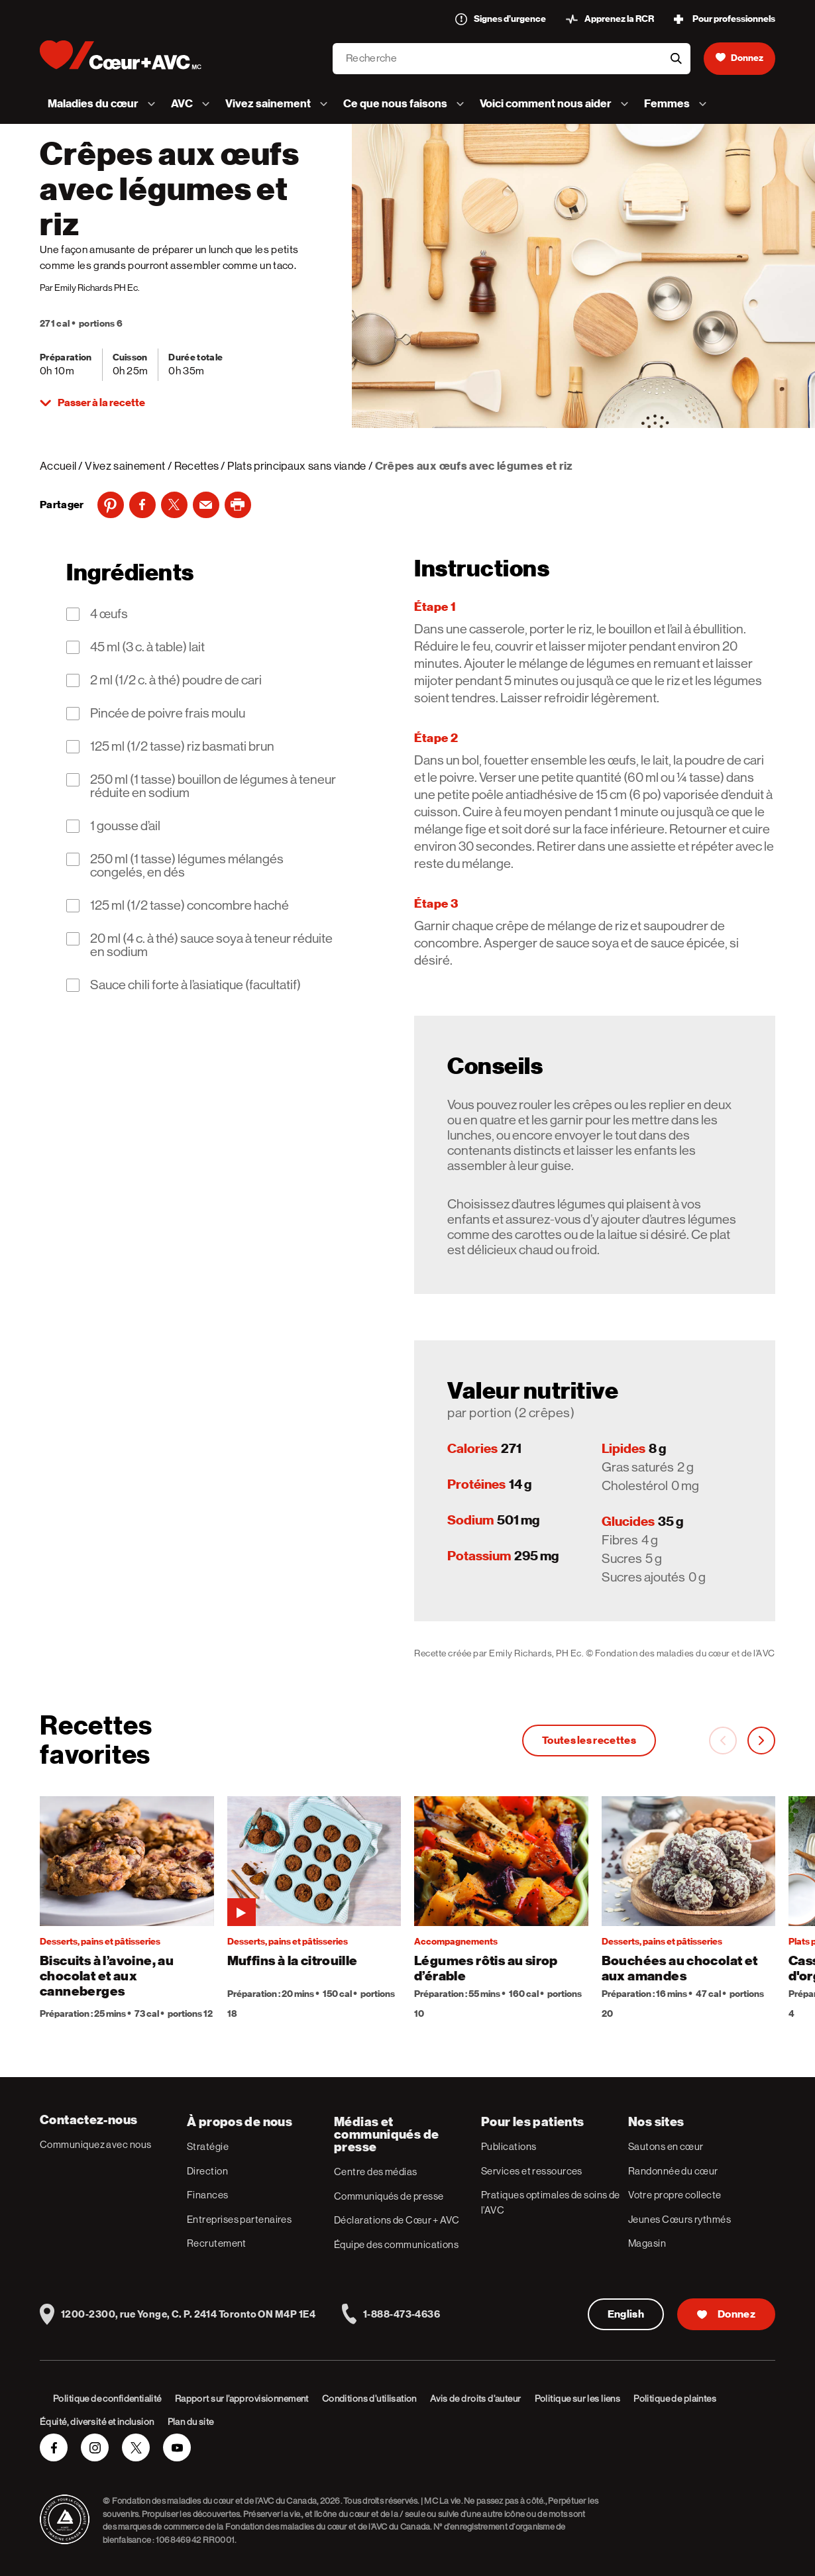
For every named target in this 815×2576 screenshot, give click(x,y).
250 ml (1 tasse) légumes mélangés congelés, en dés (187, 866)
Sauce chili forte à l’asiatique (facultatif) (195, 985)
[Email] (206, 505)
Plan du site (191, 2421)
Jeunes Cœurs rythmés (679, 2219)
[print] (238, 505)
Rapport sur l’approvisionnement (242, 2398)
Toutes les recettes (589, 1740)
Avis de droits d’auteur (475, 2398)
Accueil (58, 465)
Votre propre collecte (674, 2194)
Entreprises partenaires (239, 2219)
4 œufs (109, 614)
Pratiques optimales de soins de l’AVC (550, 2202)
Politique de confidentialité (107, 2398)
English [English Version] (626, 2314)
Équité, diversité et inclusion (97, 2421)
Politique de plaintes (674, 2398)
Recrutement (216, 2243)
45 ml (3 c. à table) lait (147, 647)
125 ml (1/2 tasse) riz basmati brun (182, 746)
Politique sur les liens (578, 2398)
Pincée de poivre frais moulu (167, 713)
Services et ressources (531, 2170)
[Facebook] (142, 505)
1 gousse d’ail (125, 826)
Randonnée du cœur (673, 2170)
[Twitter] (174, 505)
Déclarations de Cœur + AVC (397, 2220)
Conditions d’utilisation (369, 2398)
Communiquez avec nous (95, 2144)
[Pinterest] (110, 505)
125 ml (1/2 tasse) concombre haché (189, 905)
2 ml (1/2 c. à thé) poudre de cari (176, 680)
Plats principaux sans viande (296, 465)
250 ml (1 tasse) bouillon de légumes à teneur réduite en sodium (213, 786)
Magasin (647, 2243)
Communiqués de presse (388, 2196)
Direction (207, 2170)
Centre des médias (375, 2171)
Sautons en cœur (666, 2146)
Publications (508, 2146)
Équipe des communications (396, 2244)
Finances (208, 2194)
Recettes (196, 465)
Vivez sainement (125, 465)
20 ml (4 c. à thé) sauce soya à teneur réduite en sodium (211, 945)
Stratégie (208, 2146)
